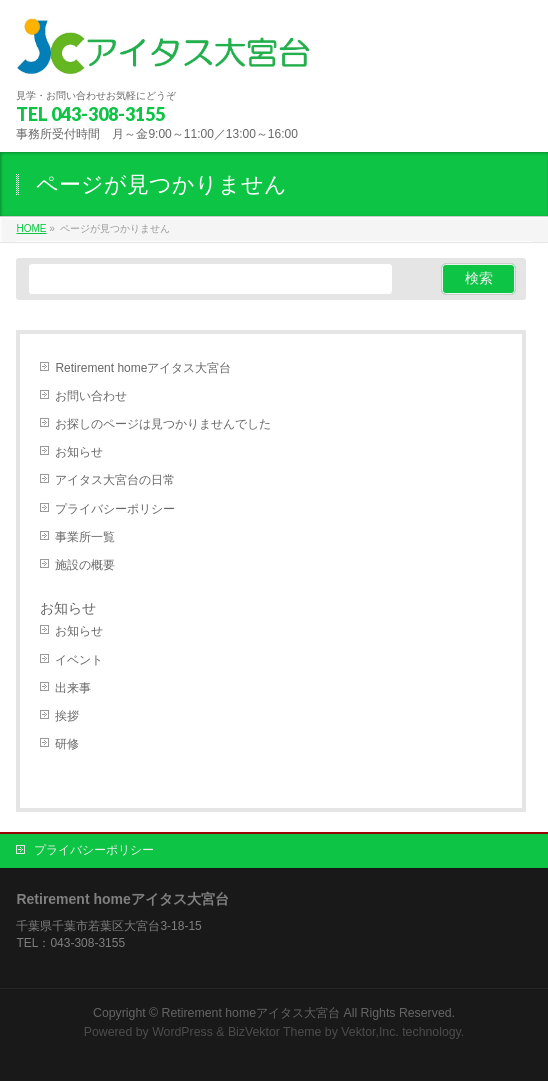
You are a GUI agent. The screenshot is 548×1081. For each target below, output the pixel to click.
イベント (79, 660)
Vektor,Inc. (370, 1032)
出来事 (73, 688)
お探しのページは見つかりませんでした (163, 424)
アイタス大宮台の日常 (115, 480)
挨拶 (67, 716)
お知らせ (79, 452)
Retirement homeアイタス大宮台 (143, 368)
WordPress (182, 1032)
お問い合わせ (91, 396)
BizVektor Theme (275, 1032)
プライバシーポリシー (115, 509)
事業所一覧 (85, 537)
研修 (67, 744)
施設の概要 (85, 565)
